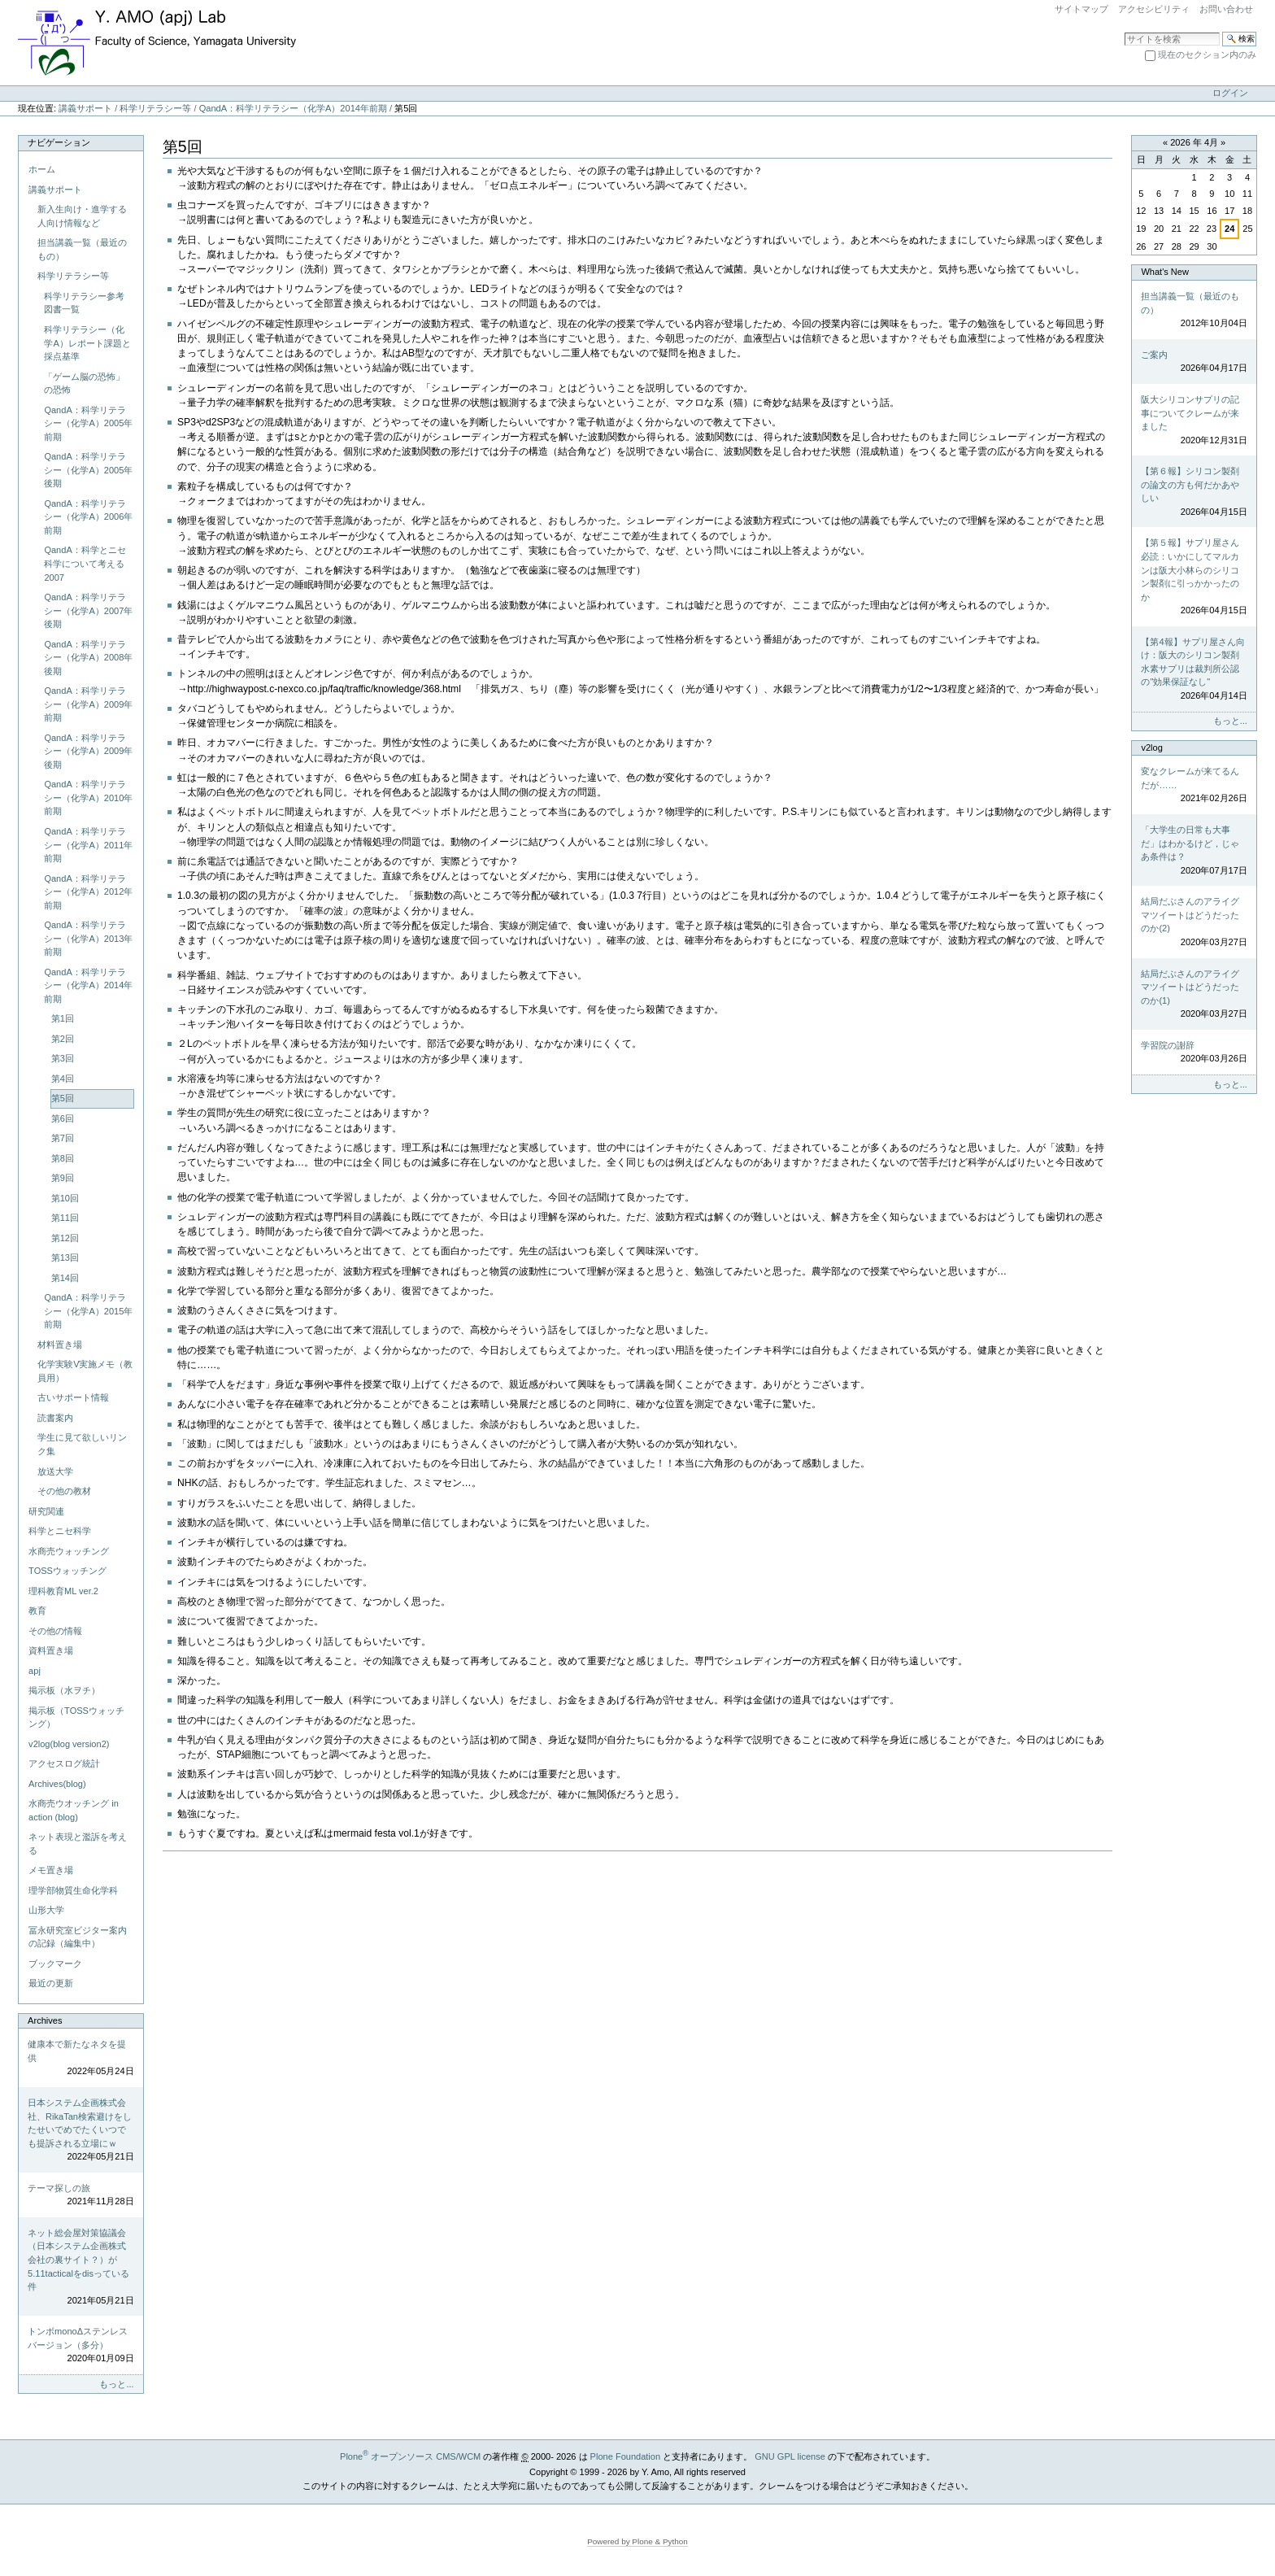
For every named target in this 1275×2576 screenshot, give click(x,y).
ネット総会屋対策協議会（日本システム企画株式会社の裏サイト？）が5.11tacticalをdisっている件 (80, 2267)
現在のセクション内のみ (1207, 54)
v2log (1151, 747)
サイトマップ (1081, 9)
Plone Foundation (625, 2456)
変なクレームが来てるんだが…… (1194, 785)
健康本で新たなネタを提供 (80, 2058)
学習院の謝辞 (1194, 1053)
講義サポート (85, 108)
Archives (45, 2020)
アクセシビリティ (1154, 9)
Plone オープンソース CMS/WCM (410, 2456)
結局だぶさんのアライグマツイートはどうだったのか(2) (1194, 922)
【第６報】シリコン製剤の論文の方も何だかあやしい (1194, 492)
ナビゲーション (59, 142)
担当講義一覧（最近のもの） (1194, 310)
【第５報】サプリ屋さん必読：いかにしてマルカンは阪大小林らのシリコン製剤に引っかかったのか (1194, 577)
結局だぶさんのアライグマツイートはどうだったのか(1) (1194, 995)
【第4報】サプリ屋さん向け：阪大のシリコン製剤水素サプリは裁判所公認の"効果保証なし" (1194, 670)
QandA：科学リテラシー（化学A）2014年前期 (293, 108)
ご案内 (1194, 362)
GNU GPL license (790, 2456)
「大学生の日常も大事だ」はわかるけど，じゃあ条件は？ (1194, 851)
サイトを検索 (1124, 31)
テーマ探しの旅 (80, 2195)
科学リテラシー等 (155, 108)
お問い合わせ (1226, 9)
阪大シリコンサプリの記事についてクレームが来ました (1194, 420)
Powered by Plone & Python (637, 2541)
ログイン (1230, 93)
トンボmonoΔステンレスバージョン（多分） (80, 2345)
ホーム (41, 169)
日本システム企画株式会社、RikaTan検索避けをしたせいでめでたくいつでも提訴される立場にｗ (80, 2131)
